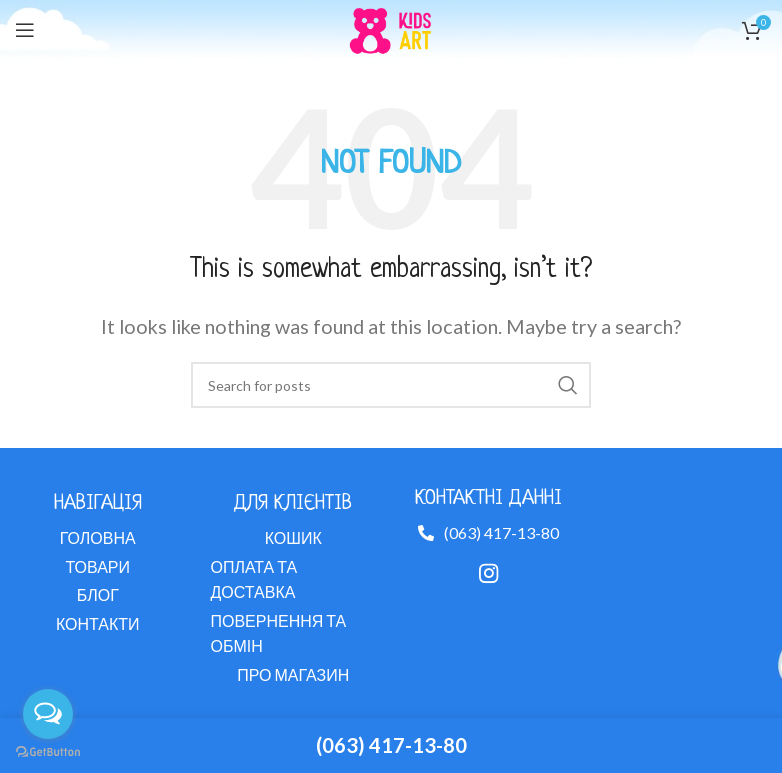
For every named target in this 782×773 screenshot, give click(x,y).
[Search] (391, 385)
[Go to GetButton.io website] (48, 752)
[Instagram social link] (488, 573)
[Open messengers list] (48, 714)
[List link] (98, 538)
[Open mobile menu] (25, 30)
